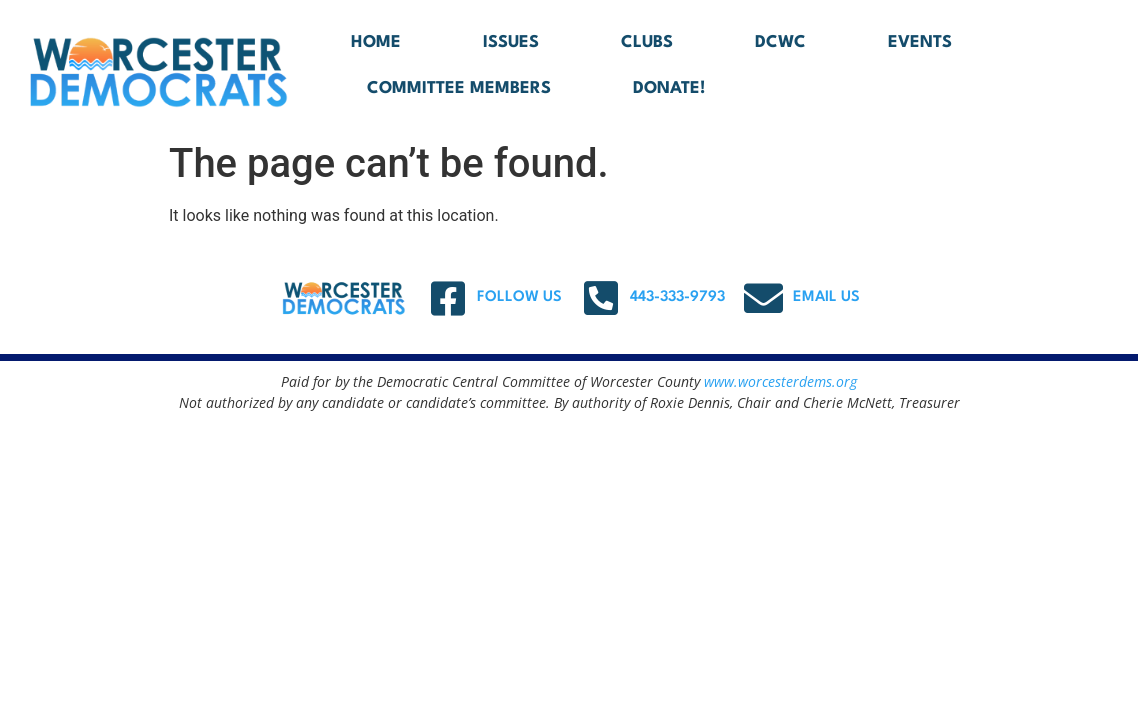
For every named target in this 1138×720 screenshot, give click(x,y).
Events (920, 42)
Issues (511, 42)
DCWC (780, 42)
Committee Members (459, 88)
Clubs (647, 42)
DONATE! (669, 88)
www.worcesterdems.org (780, 381)
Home (376, 42)
